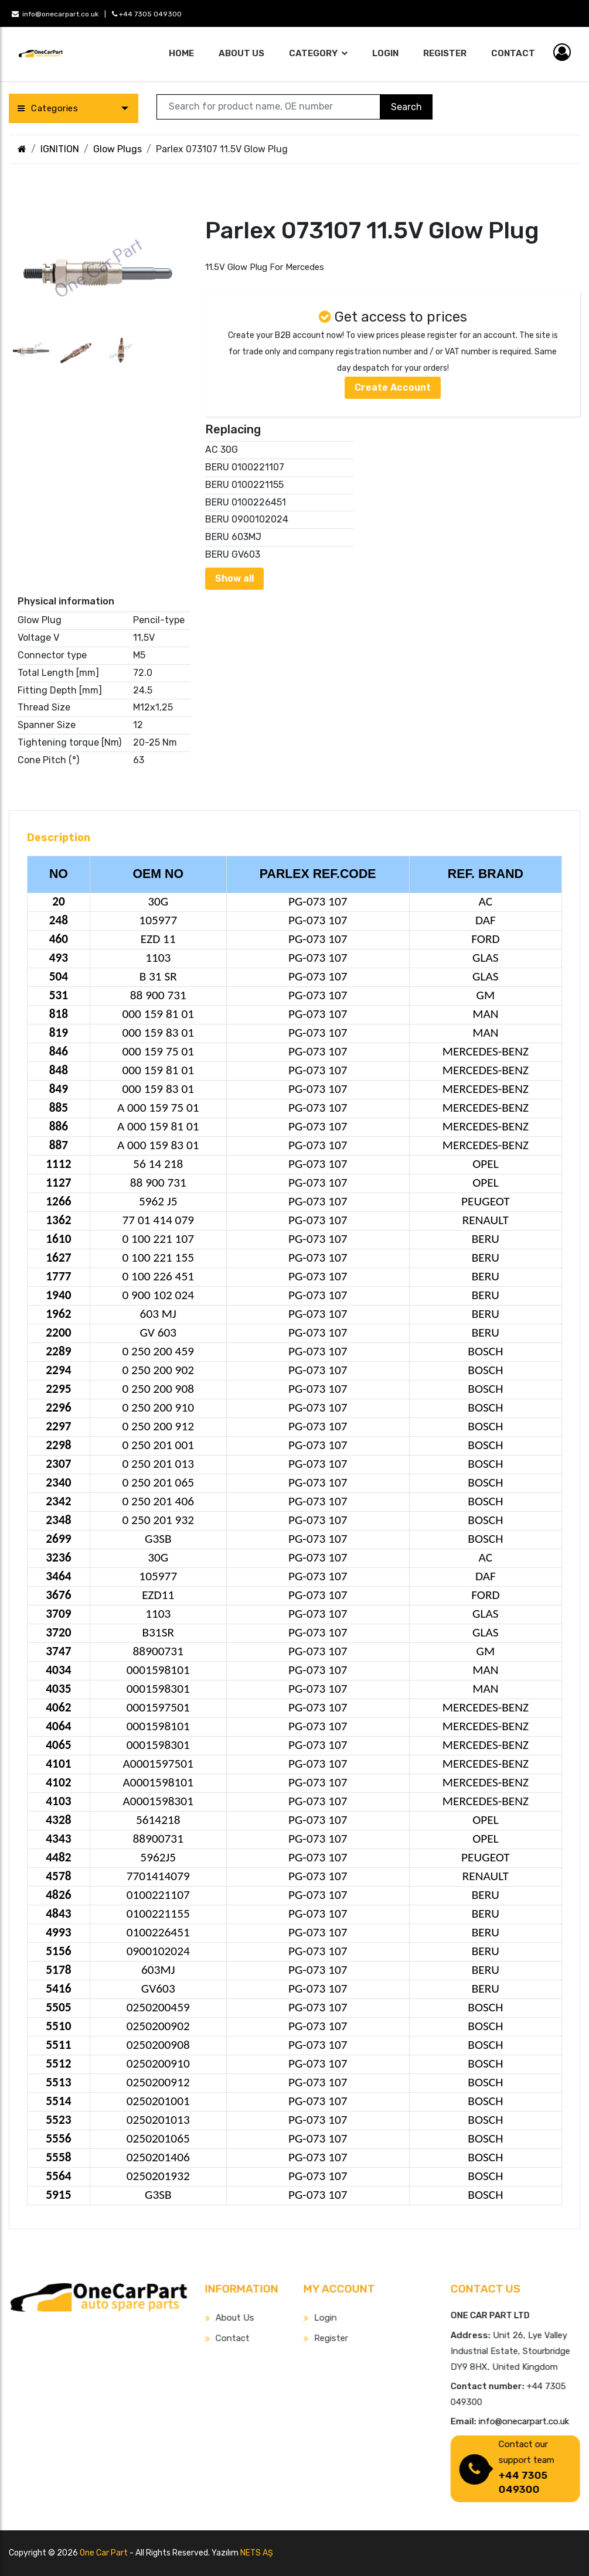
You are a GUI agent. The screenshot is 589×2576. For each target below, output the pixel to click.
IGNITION (59, 149)
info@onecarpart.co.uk (55, 14)
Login (385, 53)
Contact (513, 53)
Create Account (393, 387)
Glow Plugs (117, 149)
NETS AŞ (256, 2553)
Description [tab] (58, 837)
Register (445, 53)
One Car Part (104, 2553)
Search (406, 106)
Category (314, 53)
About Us (241, 53)
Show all (234, 578)
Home (181, 53)
